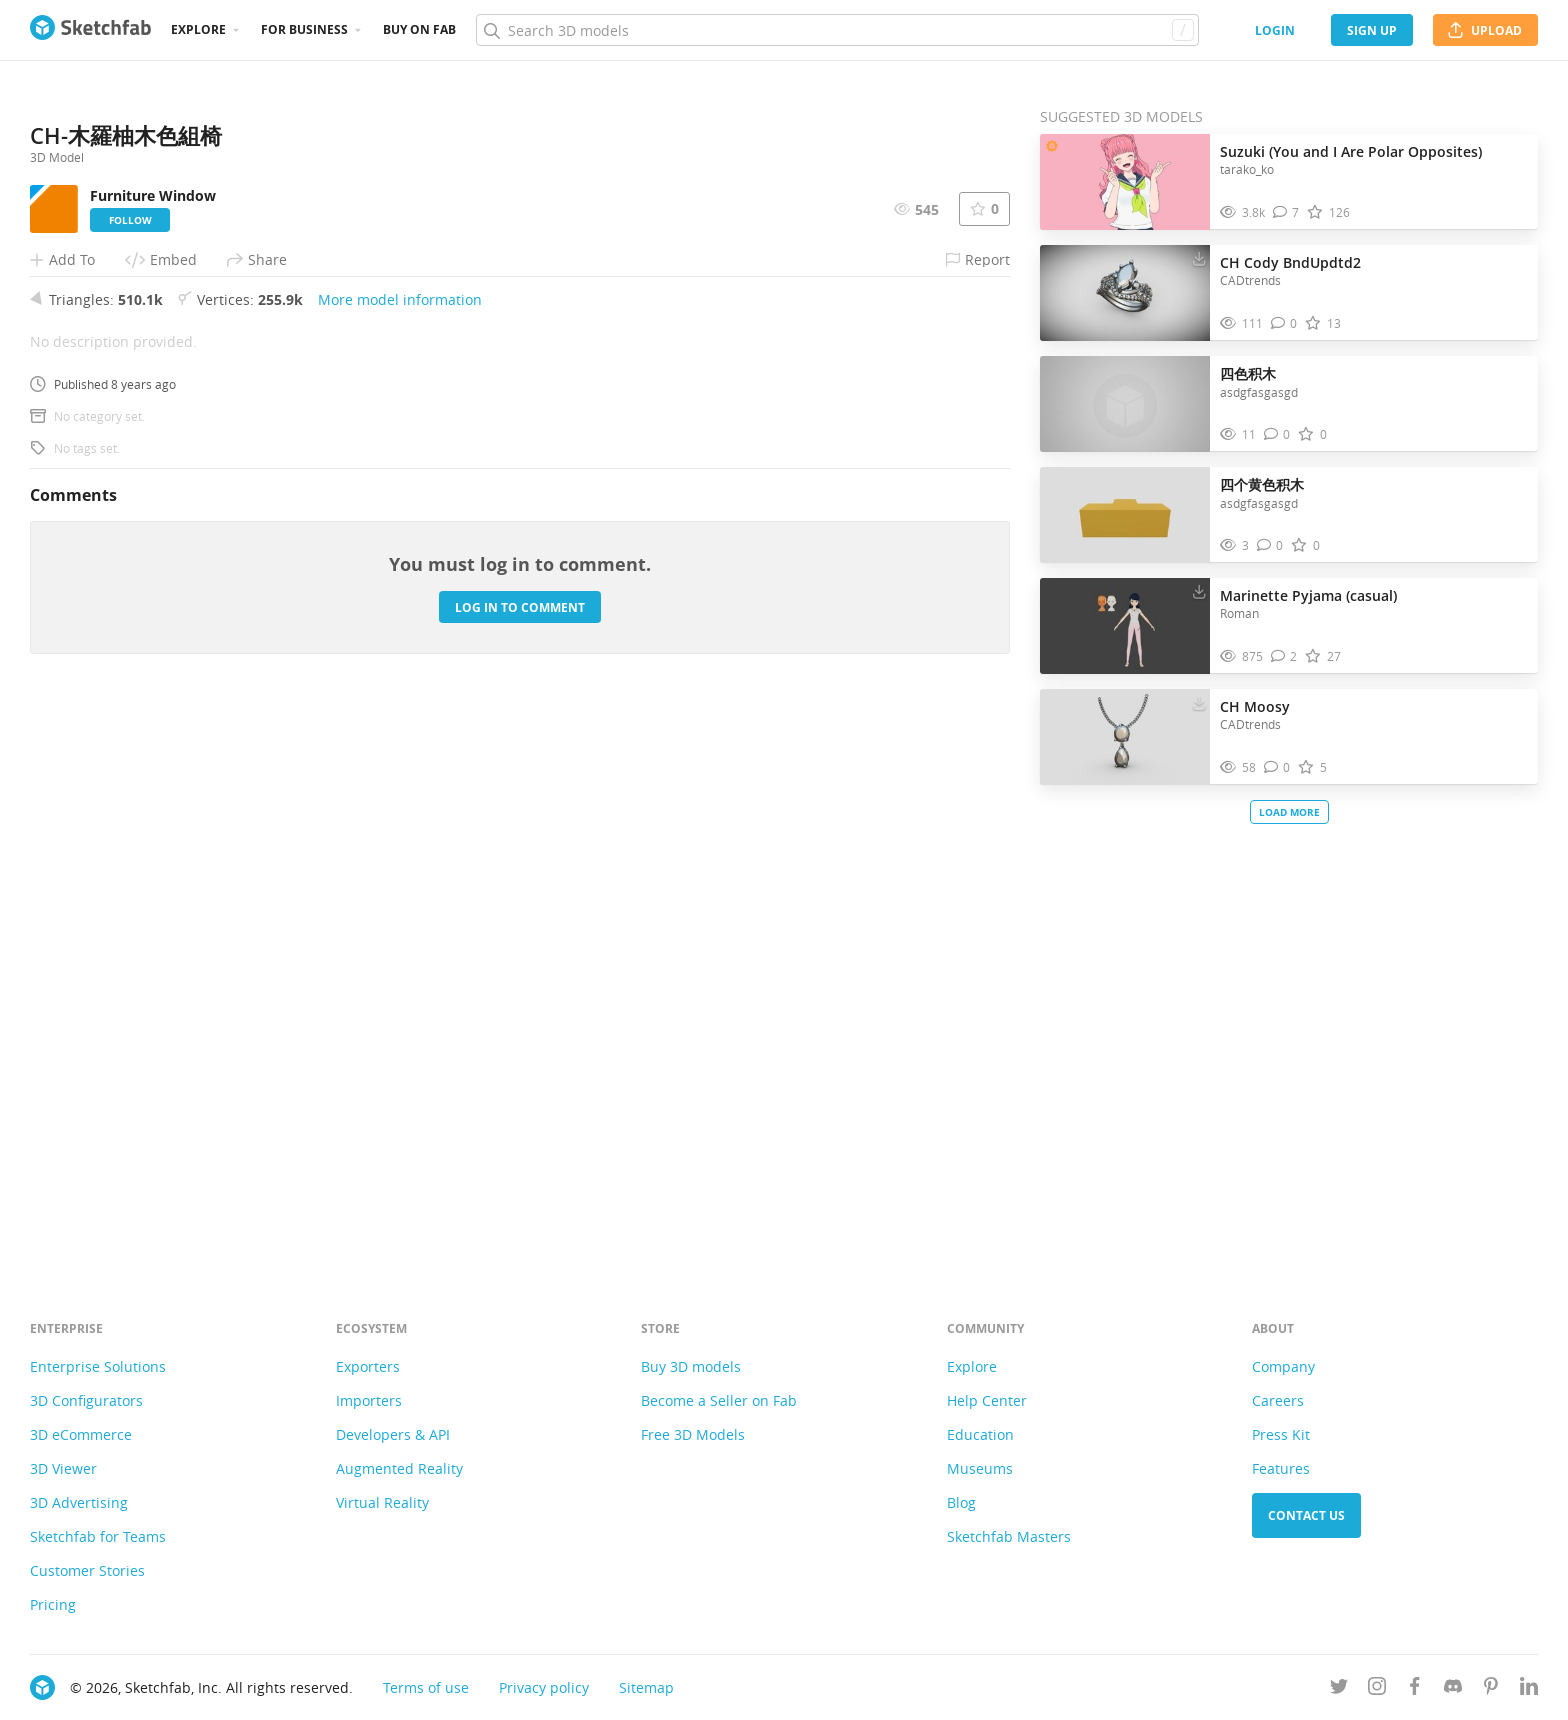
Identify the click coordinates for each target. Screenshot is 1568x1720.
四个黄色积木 (1262, 484)
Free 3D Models (693, 1434)
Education (980, 1434)
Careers (1278, 1400)
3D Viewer (63, 1468)
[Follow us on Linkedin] (1529, 1689)
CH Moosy (1255, 706)
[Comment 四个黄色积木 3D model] (1270, 545)
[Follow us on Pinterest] (1491, 1689)
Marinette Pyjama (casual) (1308, 595)
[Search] (837, 30)
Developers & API (393, 1434)
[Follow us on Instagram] (1377, 1689)
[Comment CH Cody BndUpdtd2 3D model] (1284, 323)
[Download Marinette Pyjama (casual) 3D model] (1199, 591)
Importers (369, 1400)
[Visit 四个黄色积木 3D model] (1125, 515)
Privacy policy (544, 1687)
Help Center (987, 1400)
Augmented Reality (399, 1468)
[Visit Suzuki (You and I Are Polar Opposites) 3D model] (1125, 182)
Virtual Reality (382, 1502)
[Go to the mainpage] (90, 30)
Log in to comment (520, 1156)
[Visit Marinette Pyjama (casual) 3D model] (1125, 626)
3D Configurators (86, 1400)
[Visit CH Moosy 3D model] (1125, 737)
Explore (198, 29)
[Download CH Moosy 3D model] (1199, 702)
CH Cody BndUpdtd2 (1290, 262)
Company (1283, 1366)
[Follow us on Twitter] (1339, 1689)
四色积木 (1248, 373)
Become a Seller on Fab (719, 1400)
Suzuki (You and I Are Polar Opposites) (1351, 151)
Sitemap (646, 1687)
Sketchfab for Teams (98, 1536)
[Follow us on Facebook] (1415, 1689)
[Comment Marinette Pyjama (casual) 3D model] (1284, 656)
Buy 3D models (691, 1366)
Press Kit (1281, 1434)
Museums (980, 1468)
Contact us (1306, 1515)
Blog (961, 1502)
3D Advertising (79, 1502)
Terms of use (426, 1687)
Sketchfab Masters (1009, 1536)
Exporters (368, 1366)
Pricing (53, 1604)
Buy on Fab (419, 29)
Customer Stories (87, 1570)
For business (304, 29)
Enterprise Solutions (98, 1366)
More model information (400, 848)
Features (1281, 1468)
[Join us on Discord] (1453, 1689)
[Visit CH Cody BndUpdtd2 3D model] (1125, 293)
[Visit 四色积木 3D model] (1125, 404)
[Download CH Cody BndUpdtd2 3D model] (1199, 258)
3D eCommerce (81, 1434)
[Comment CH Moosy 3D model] (1277, 767)
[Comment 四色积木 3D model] (1277, 434)
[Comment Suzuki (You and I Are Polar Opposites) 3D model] (1286, 212)
